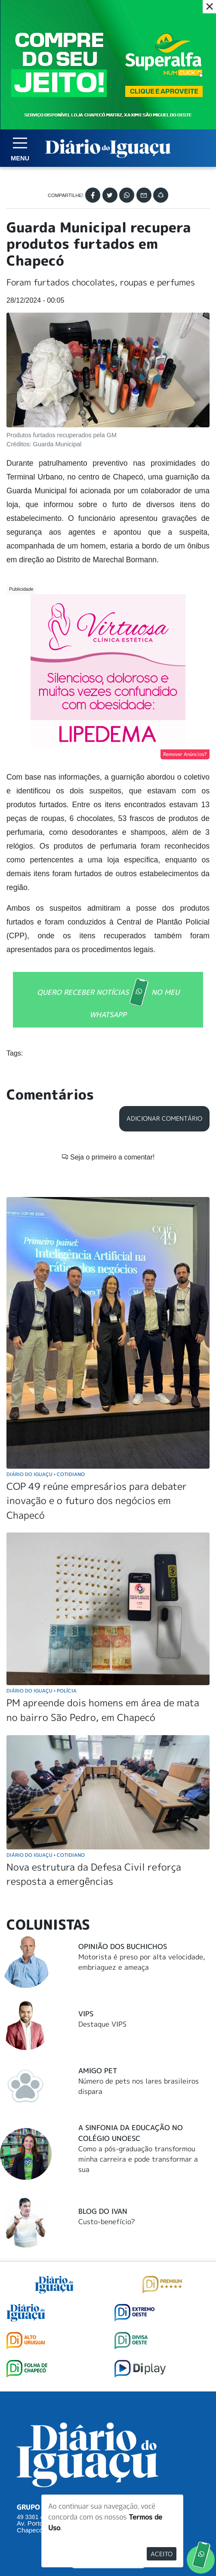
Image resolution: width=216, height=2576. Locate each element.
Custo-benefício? (106, 2060)
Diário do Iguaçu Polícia (41, 1530)
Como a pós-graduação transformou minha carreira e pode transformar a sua (138, 1999)
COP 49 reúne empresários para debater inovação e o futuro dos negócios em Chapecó (96, 1340)
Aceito (162, 2554)
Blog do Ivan (102, 2050)
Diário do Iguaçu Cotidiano (45, 1313)
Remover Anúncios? (185, 754)
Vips (85, 1853)
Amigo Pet (97, 1910)
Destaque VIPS (102, 1863)
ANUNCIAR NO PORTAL (108, 2432)
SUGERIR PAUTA (108, 2397)
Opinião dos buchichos (122, 1785)
